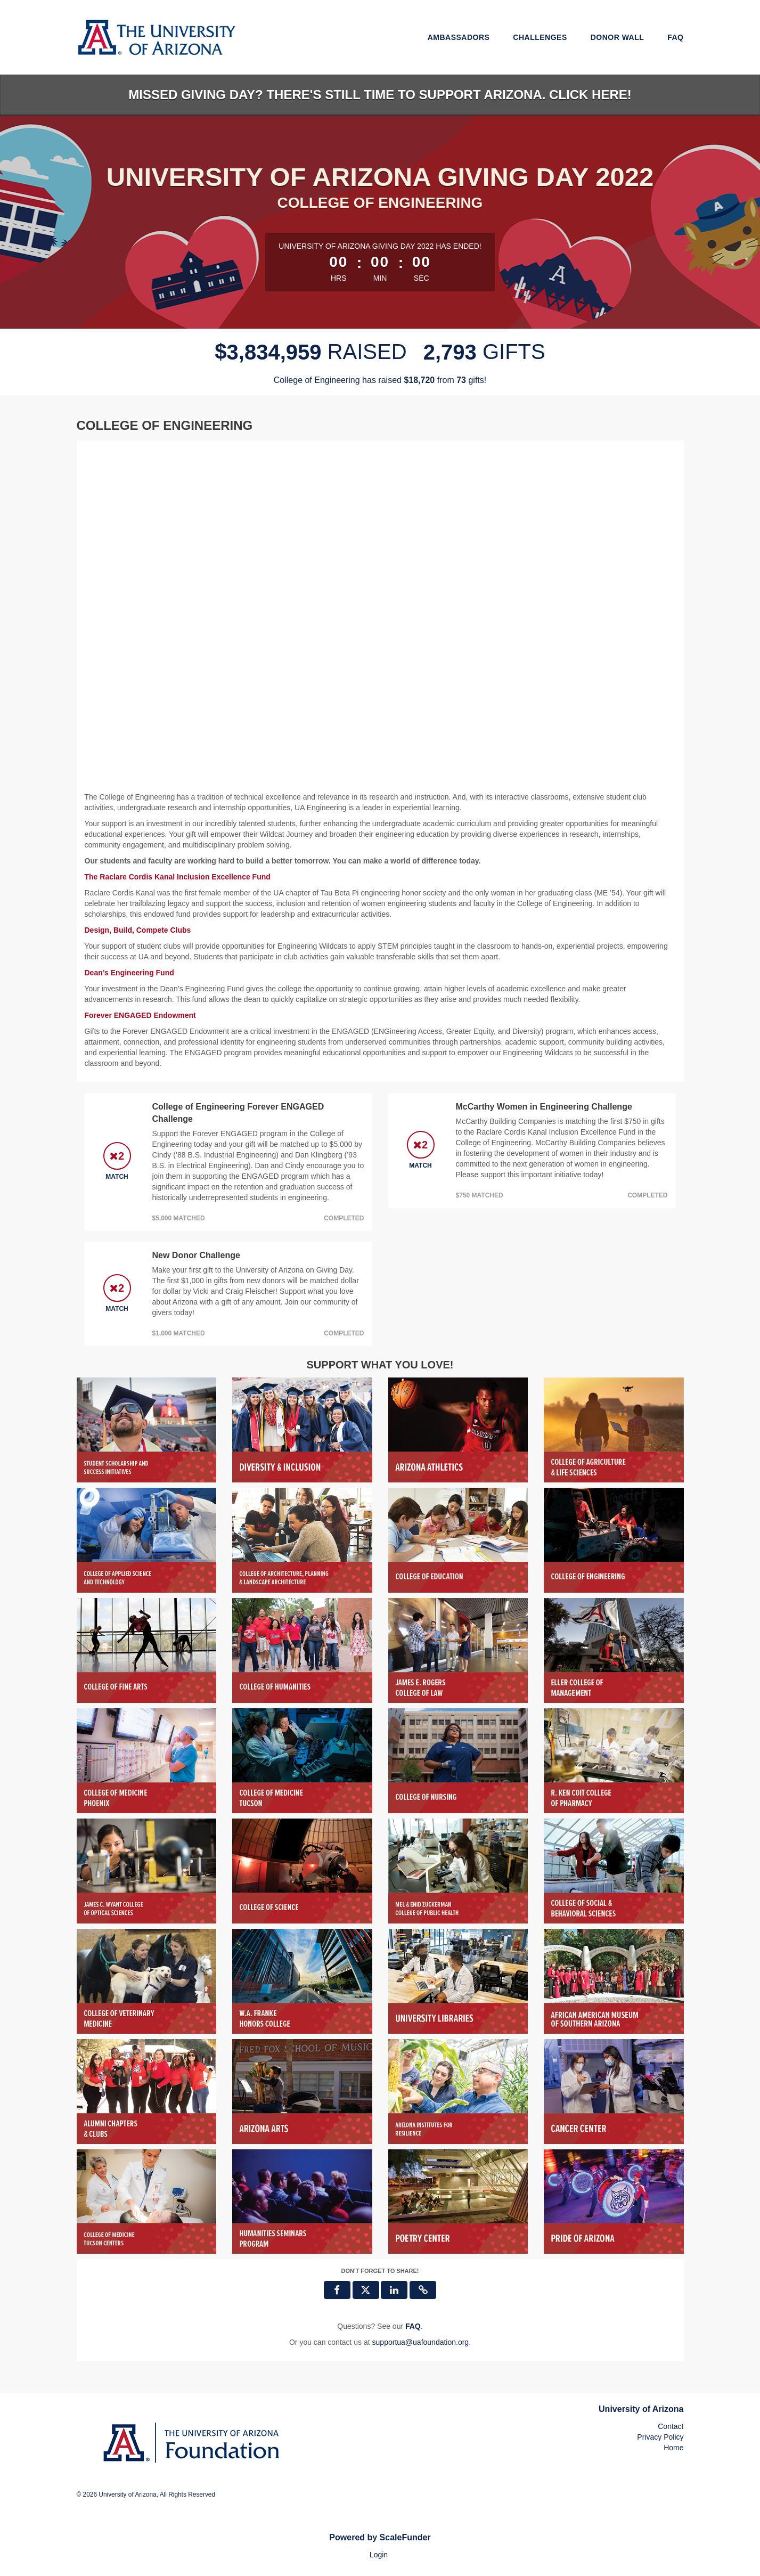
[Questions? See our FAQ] (413, 2326)
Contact (670, 2426)
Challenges (540, 37)
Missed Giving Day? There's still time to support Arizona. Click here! (379, 94)
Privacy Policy (660, 2437)
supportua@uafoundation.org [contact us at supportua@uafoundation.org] (420, 2342)
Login (379, 2554)
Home (673, 2447)
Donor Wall (617, 37)
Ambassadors (459, 37)
